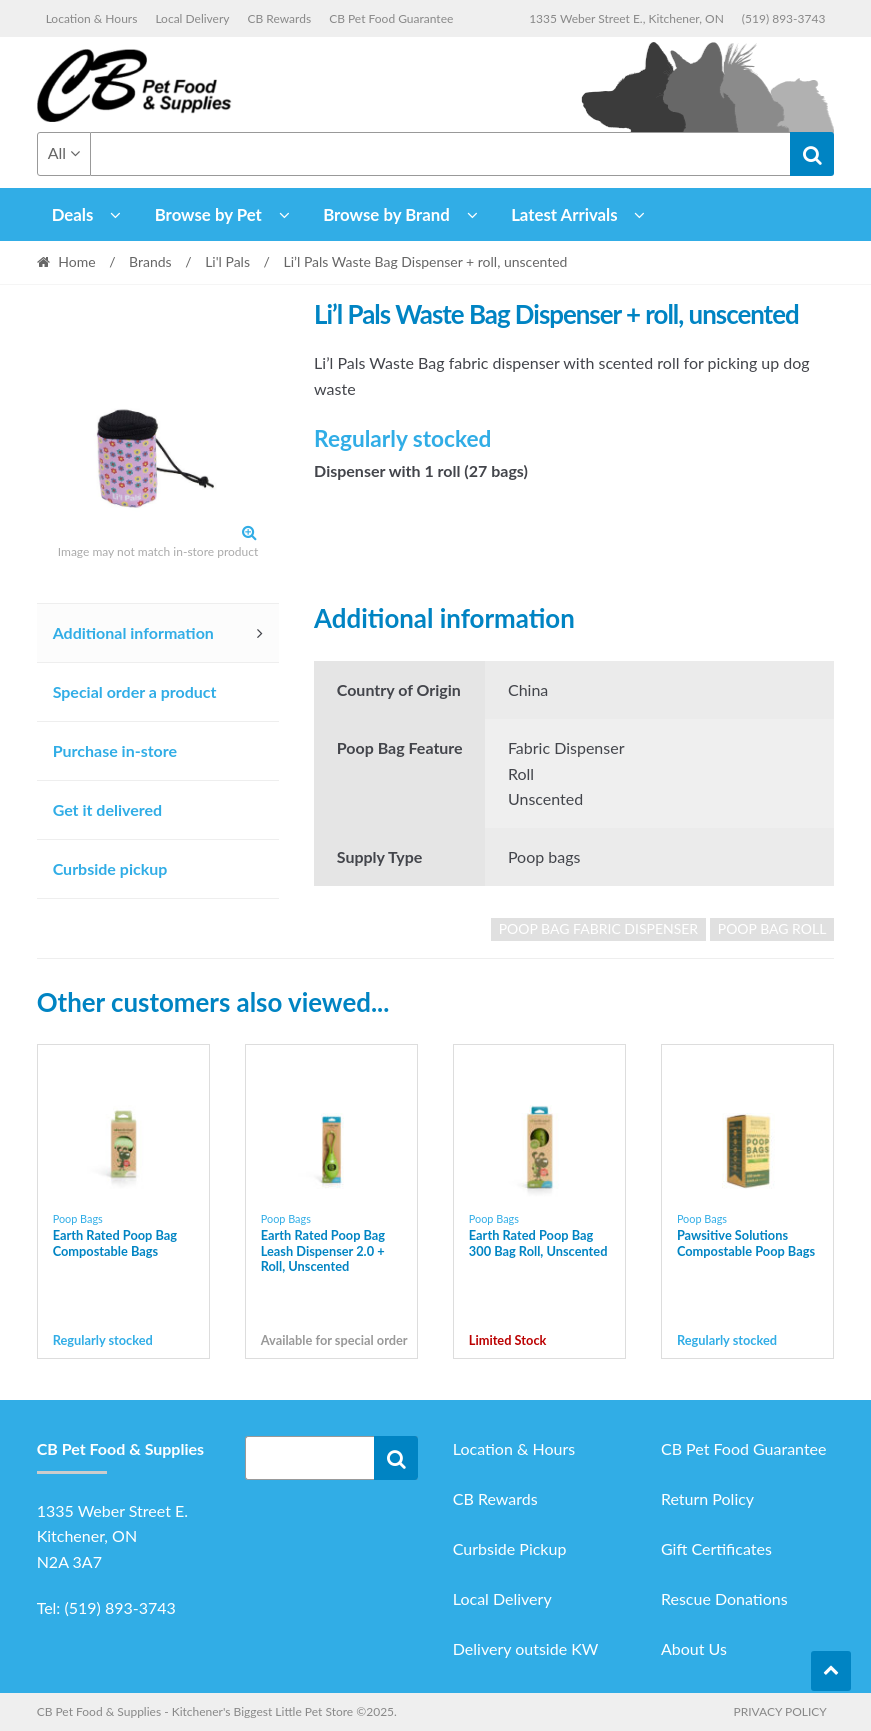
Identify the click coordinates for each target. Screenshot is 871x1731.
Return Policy (707, 1498)
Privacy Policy (779, 1711)
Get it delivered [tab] (108, 809)
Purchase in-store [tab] (115, 750)
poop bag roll (772, 928)
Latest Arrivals (564, 214)
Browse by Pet (208, 214)
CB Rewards (280, 18)
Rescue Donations (724, 1598)
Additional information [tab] (133, 632)
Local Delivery (192, 18)
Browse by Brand (386, 214)
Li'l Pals (227, 261)
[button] (249, 532)
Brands (150, 261)
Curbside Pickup (510, 1548)
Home (76, 261)
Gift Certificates (716, 1548)
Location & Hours (92, 18)
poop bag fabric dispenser (598, 928)
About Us (694, 1648)
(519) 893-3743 (784, 18)
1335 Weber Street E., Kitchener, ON (626, 18)
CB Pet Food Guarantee (391, 18)
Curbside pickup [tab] (110, 868)
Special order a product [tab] (135, 691)
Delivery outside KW (526, 1648)
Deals (73, 214)
